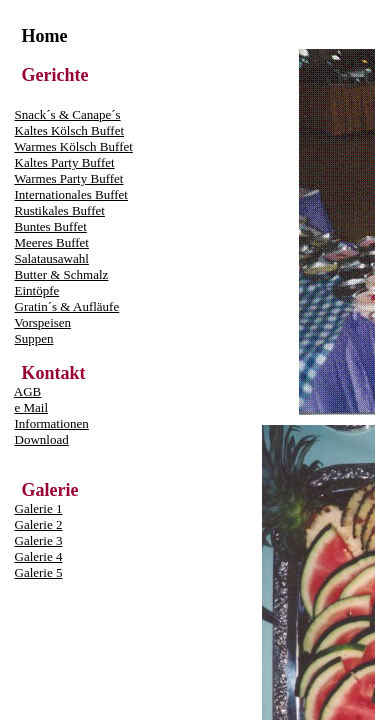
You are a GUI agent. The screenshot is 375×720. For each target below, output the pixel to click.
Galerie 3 (39, 540)
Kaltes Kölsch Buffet (70, 130)
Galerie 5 (39, 572)
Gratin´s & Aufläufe (67, 306)
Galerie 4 (39, 556)
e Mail (32, 407)
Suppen (34, 338)
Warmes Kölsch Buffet (73, 146)
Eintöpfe (37, 290)
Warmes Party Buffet (68, 178)
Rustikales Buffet (60, 210)
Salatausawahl (52, 258)
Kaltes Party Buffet (65, 162)
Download (42, 439)
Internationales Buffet (71, 194)
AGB (27, 391)
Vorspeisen (42, 322)
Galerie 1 (39, 508)
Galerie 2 (39, 524)
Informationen (52, 423)
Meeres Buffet (52, 242)
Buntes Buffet (51, 226)
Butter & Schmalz (62, 274)
